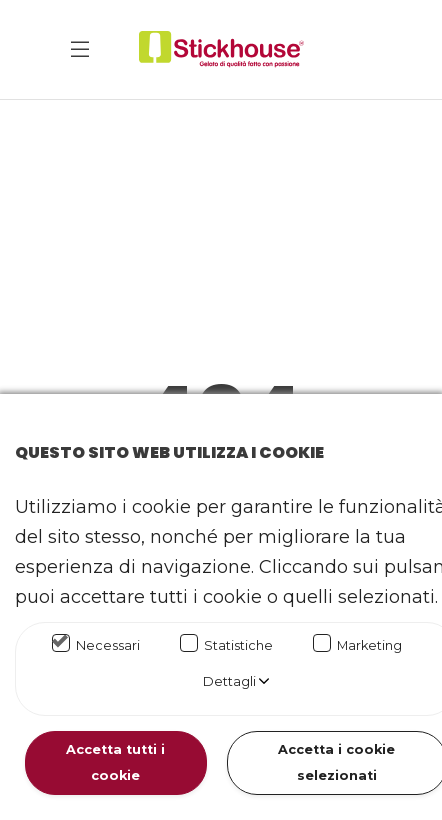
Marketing (369, 645)
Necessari (108, 645)
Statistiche (238, 645)
